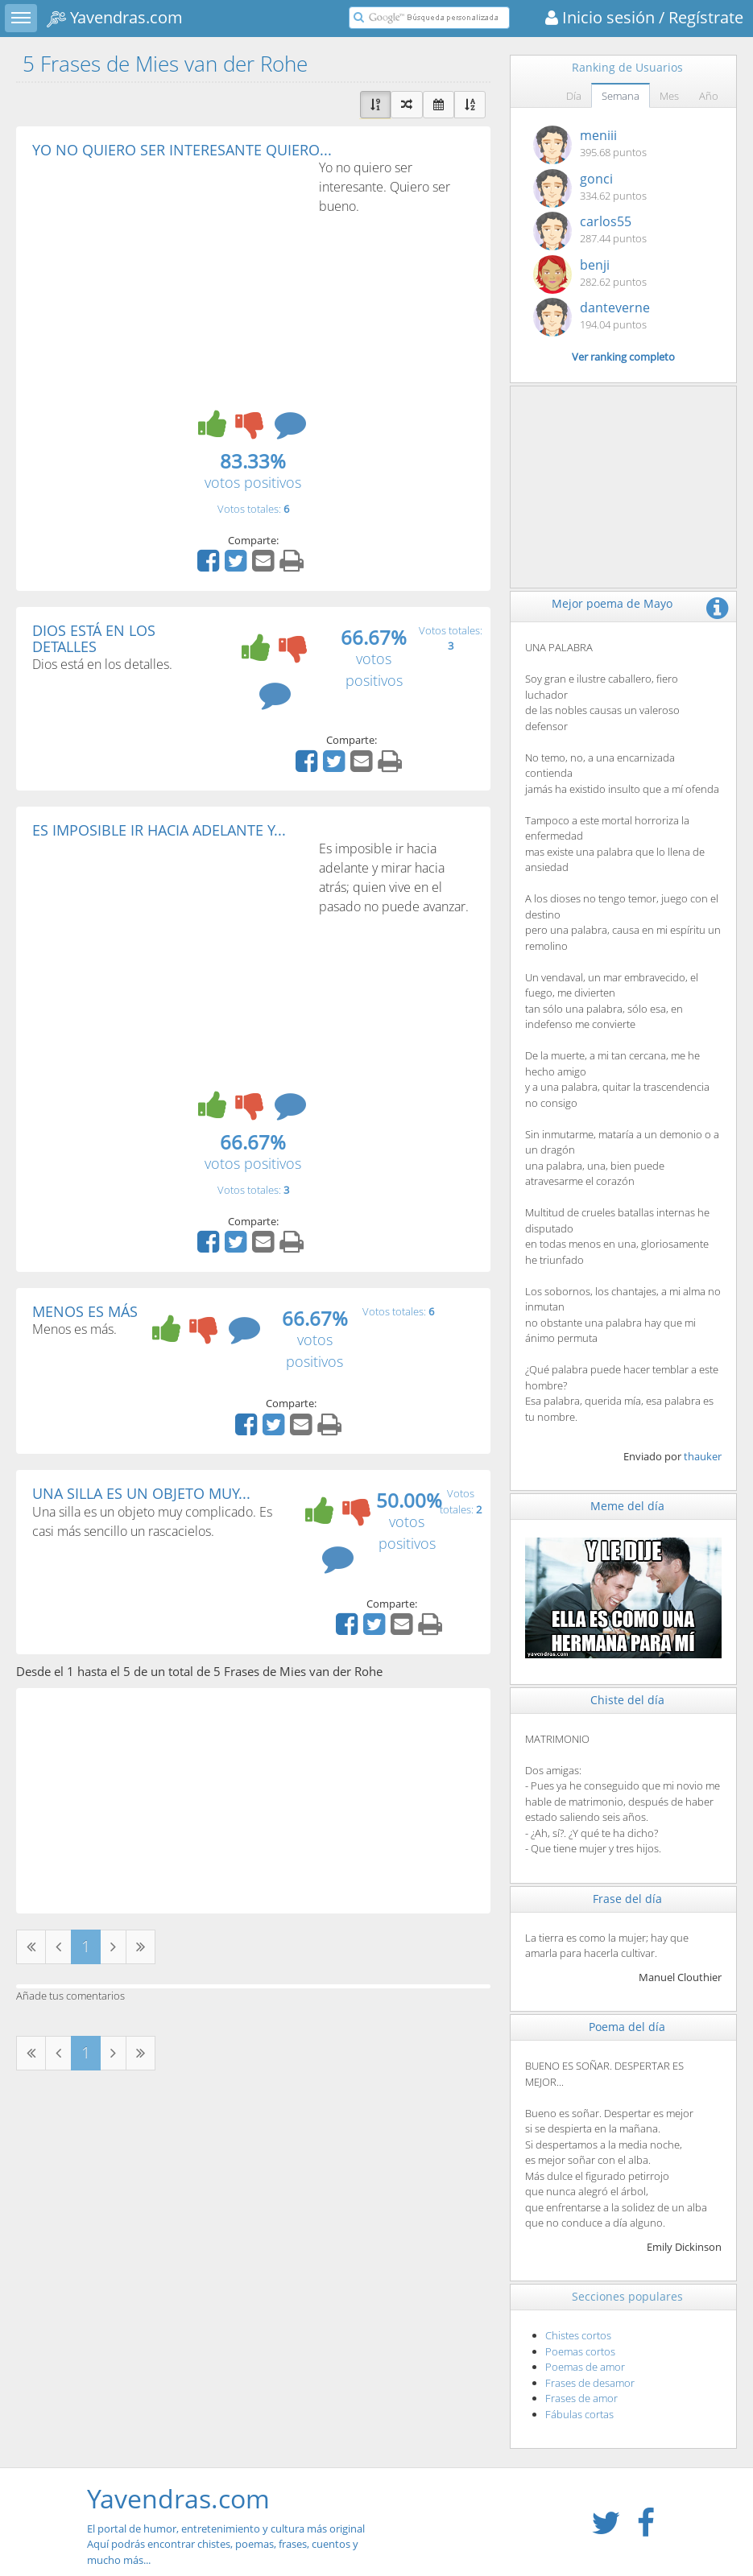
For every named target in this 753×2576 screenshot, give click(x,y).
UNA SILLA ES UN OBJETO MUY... (141, 1493)
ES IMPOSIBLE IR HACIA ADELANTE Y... (159, 830)
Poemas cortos (580, 2351)
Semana (620, 96)
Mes (669, 96)
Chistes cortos (578, 2335)
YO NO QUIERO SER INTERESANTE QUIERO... (182, 149)
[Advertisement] (167, 278)
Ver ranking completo (623, 356)
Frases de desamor (590, 2383)
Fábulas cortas (579, 2414)
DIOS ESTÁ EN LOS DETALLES (93, 638)
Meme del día (627, 1505)
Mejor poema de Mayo (612, 603)
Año (708, 96)
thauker (703, 1456)
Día (573, 96)
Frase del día (627, 1898)
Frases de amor (581, 2398)
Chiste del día (627, 1699)
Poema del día (627, 2026)
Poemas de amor (585, 2366)
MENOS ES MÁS (85, 1311)
